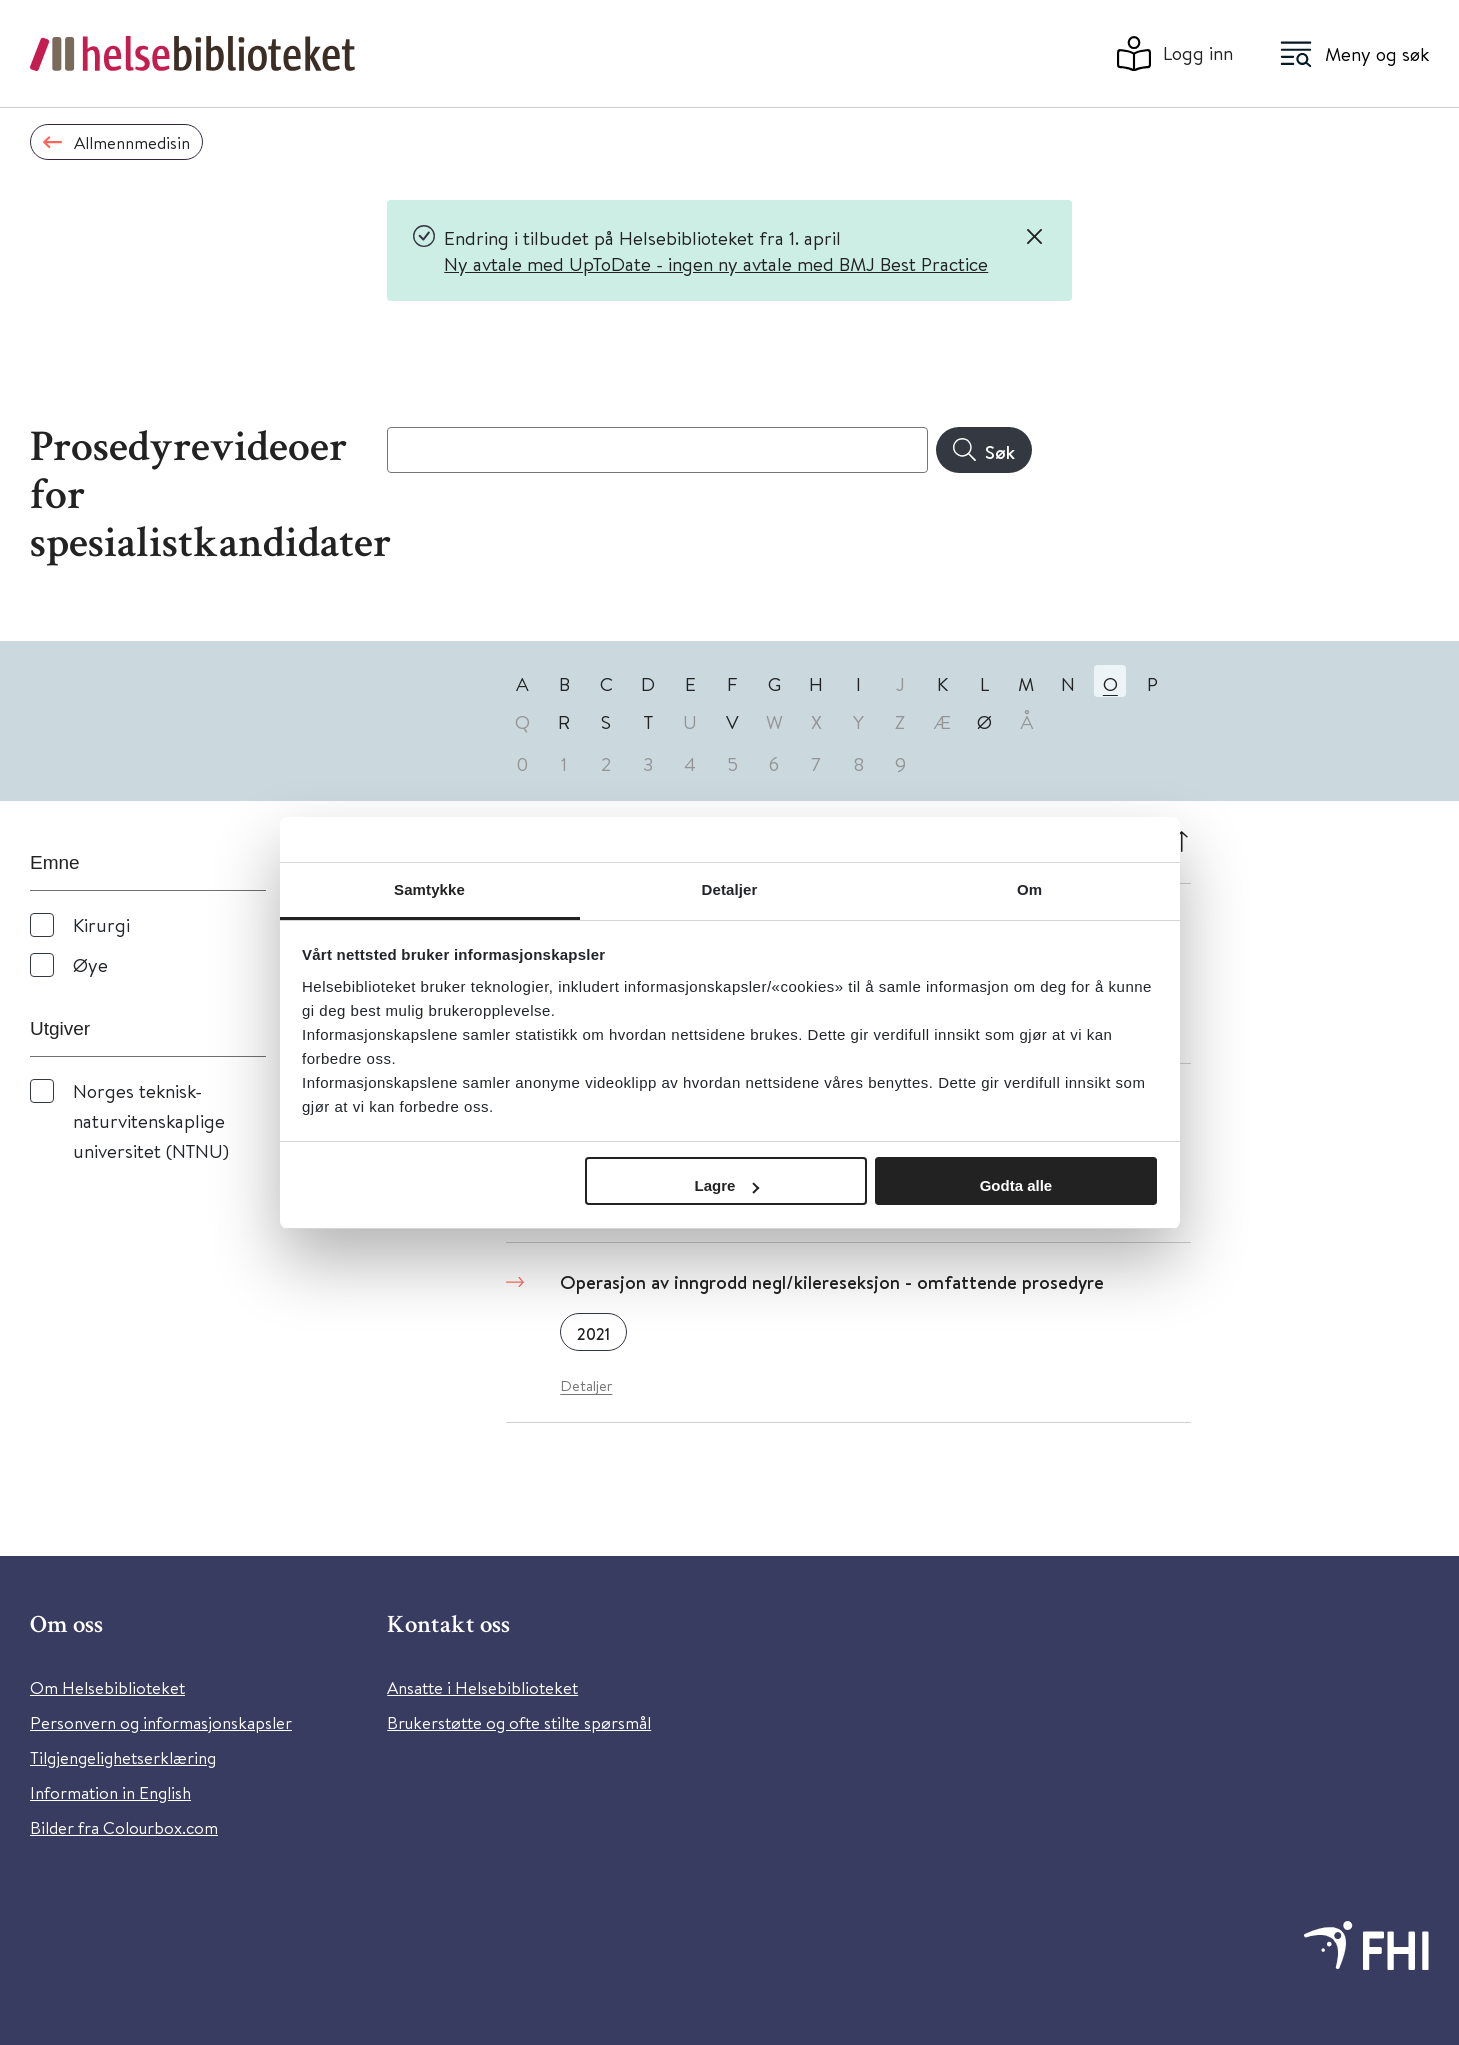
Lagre (727, 1185)
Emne (55, 862)
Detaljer (586, 1385)
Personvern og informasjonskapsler (161, 1722)
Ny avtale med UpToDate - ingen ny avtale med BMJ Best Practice (716, 263)
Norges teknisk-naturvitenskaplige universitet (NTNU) (151, 1120)
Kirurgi (101, 924)
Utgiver (60, 1028)
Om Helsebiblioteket (107, 1687)
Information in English (110, 1792)
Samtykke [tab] (429, 889)
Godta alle (1016, 1185)
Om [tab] (1029, 889)
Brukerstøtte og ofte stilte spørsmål (519, 1722)
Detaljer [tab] (730, 889)
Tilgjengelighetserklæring (123, 1757)
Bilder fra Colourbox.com (124, 1827)
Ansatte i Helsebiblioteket (482, 1687)
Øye (90, 964)
